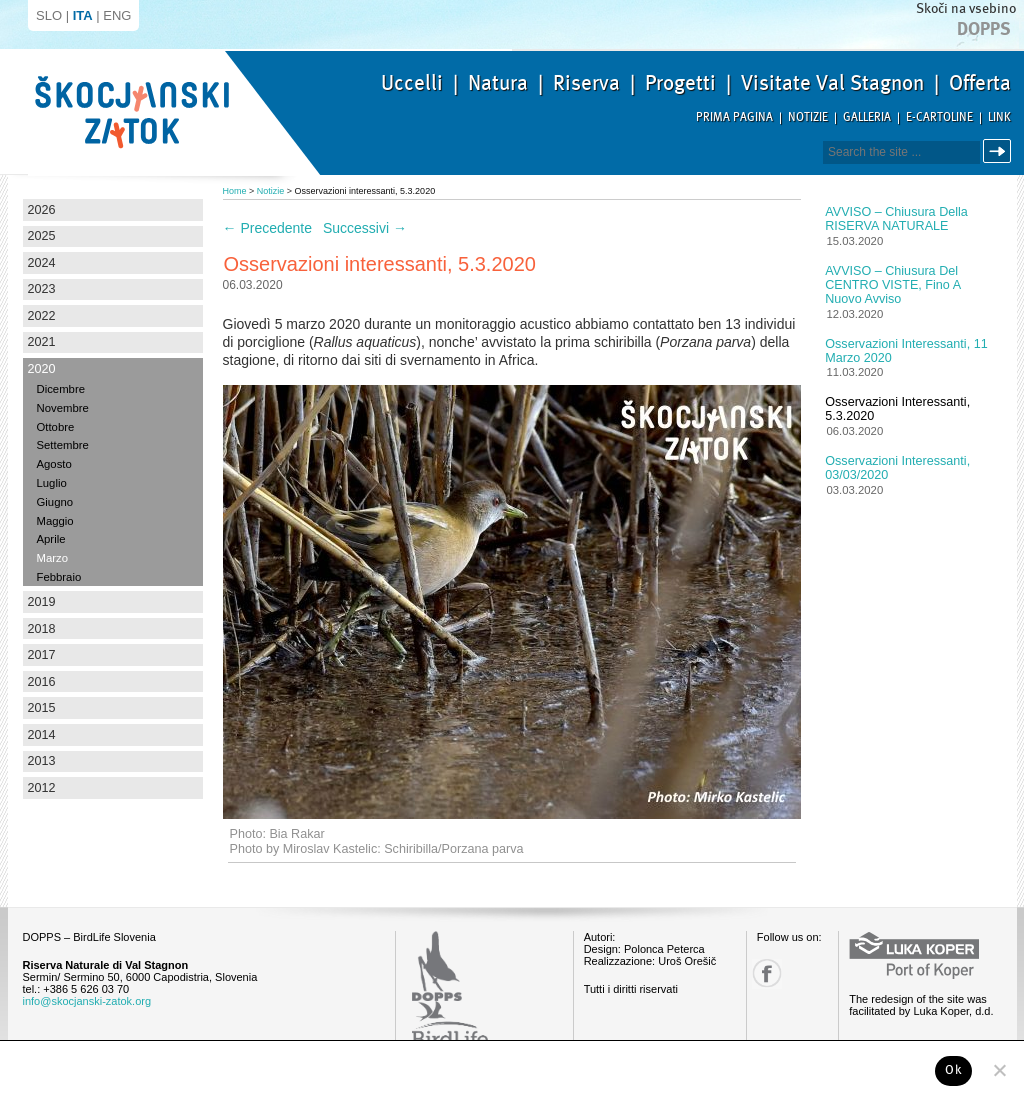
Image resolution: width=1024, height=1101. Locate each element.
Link (999, 117)
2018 (42, 629)
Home (235, 191)
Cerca (1000, 151)
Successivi (365, 228)
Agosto (54, 464)
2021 (42, 342)
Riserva (586, 83)
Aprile (51, 539)
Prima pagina (734, 117)
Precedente (268, 228)
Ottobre (56, 427)
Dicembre (61, 389)
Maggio (55, 521)
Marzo (52, 558)
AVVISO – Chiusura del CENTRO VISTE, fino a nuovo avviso (892, 285)
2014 (42, 735)
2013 (42, 761)
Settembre (63, 445)
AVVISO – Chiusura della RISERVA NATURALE (896, 219)
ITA (83, 15)
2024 (42, 263)
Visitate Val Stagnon (832, 83)
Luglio (52, 483)
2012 (42, 788)
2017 (42, 655)
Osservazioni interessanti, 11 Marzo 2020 (906, 351)
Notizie (808, 117)
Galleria (867, 117)
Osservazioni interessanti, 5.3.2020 (897, 409)
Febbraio (59, 577)
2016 (42, 682)
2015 (42, 708)
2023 (42, 289)
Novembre (63, 408)
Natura (498, 83)
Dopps (984, 29)
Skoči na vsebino (966, 8)
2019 (42, 602)
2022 (42, 316)
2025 (42, 236)
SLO (49, 15)
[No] (999, 1070)
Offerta (980, 83)
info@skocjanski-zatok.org (87, 1001)
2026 (42, 210)
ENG (117, 15)
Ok (953, 1070)
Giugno (55, 502)
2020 (42, 369)
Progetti (680, 83)
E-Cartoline (939, 117)
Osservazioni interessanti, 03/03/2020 (897, 468)
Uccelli (412, 83)
